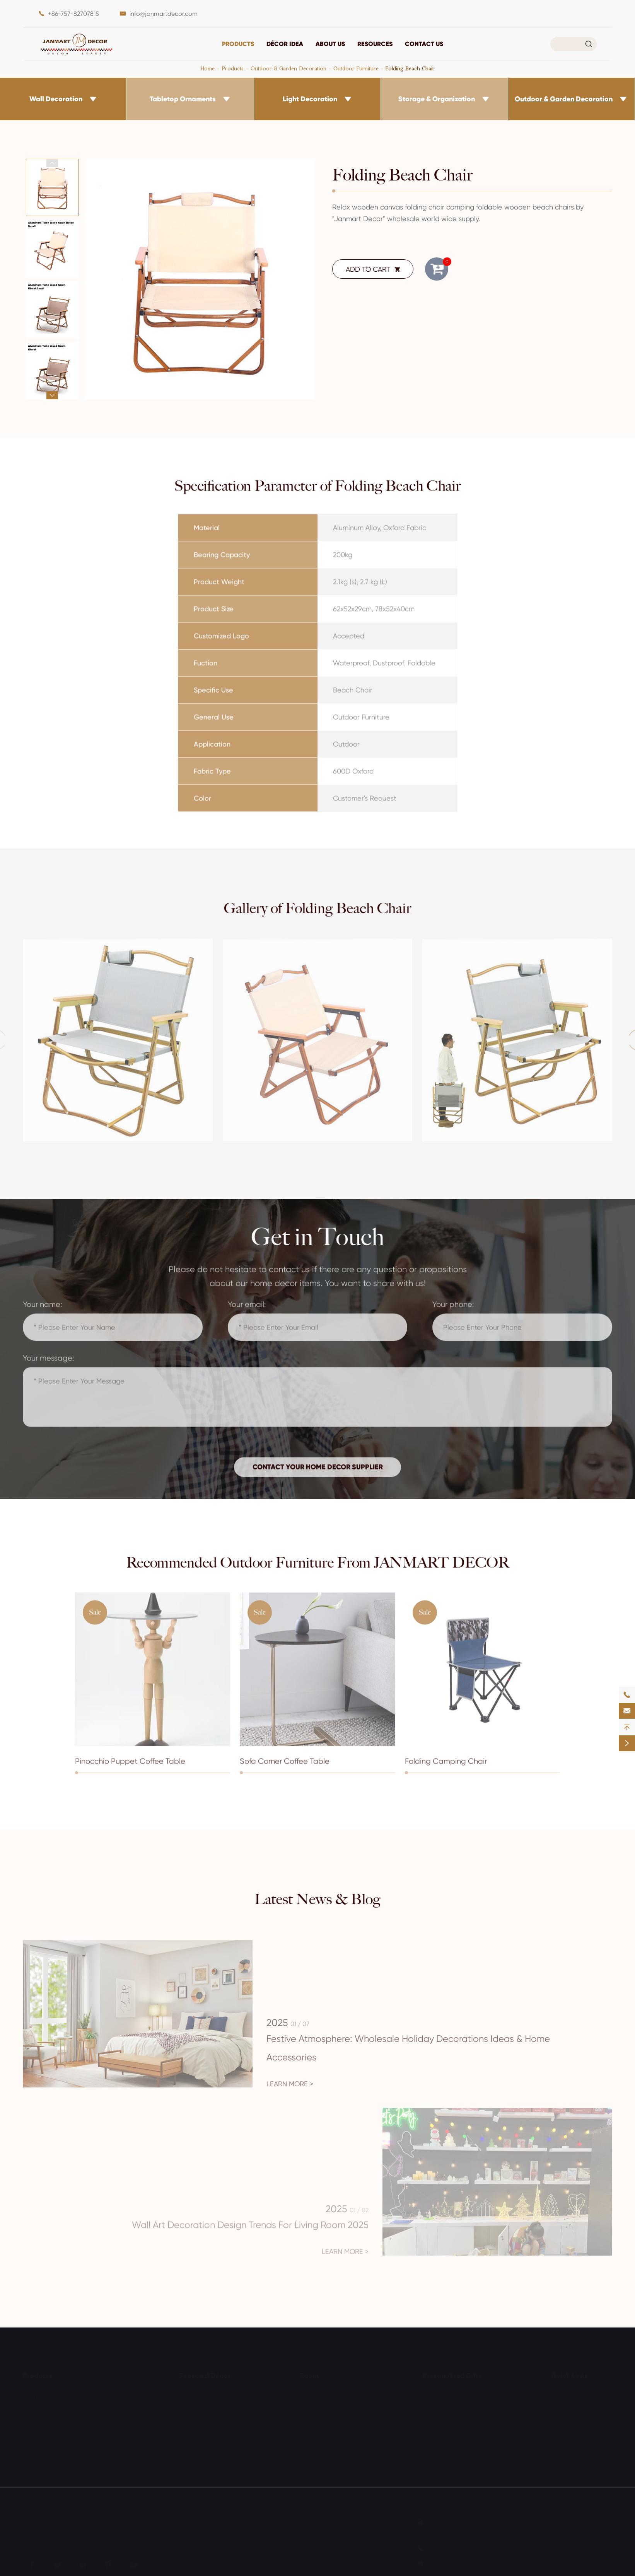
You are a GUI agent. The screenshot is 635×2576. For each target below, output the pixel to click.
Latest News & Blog (317, 1899)
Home (208, 68)
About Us (330, 44)
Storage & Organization (436, 99)
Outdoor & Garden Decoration (288, 68)
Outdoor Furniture (356, 68)
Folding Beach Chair (410, 68)
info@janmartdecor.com (164, 13)
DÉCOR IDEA (284, 44)
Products (238, 44)
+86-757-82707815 (73, 13)
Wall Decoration (55, 99)
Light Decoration (310, 99)
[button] (52, 163)
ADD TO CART (373, 269)
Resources (375, 44)
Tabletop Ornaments (183, 99)
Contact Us (424, 44)
